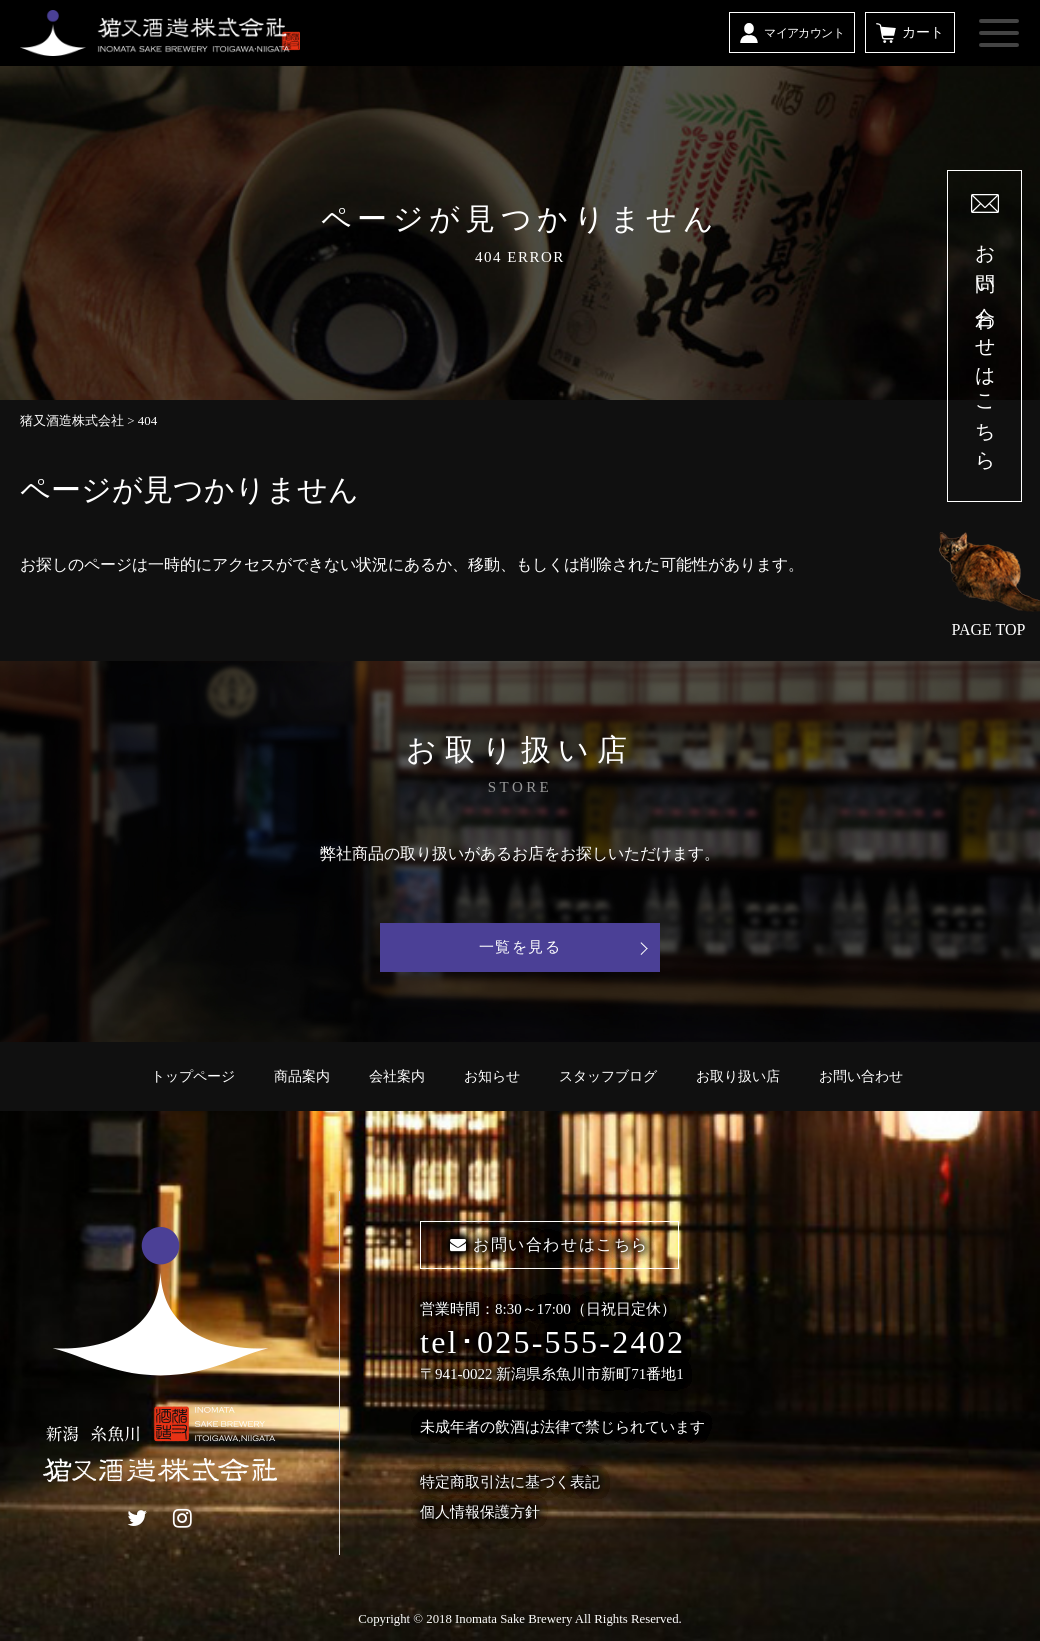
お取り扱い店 (738, 1076)
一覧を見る (520, 947)
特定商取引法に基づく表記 (510, 1482)
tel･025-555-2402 (552, 1342)
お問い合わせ (861, 1076)
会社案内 (397, 1076)
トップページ (193, 1076)
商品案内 (302, 1076)
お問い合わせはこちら (549, 1244)
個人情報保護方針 (480, 1512)
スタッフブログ (608, 1076)
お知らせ (492, 1076)
